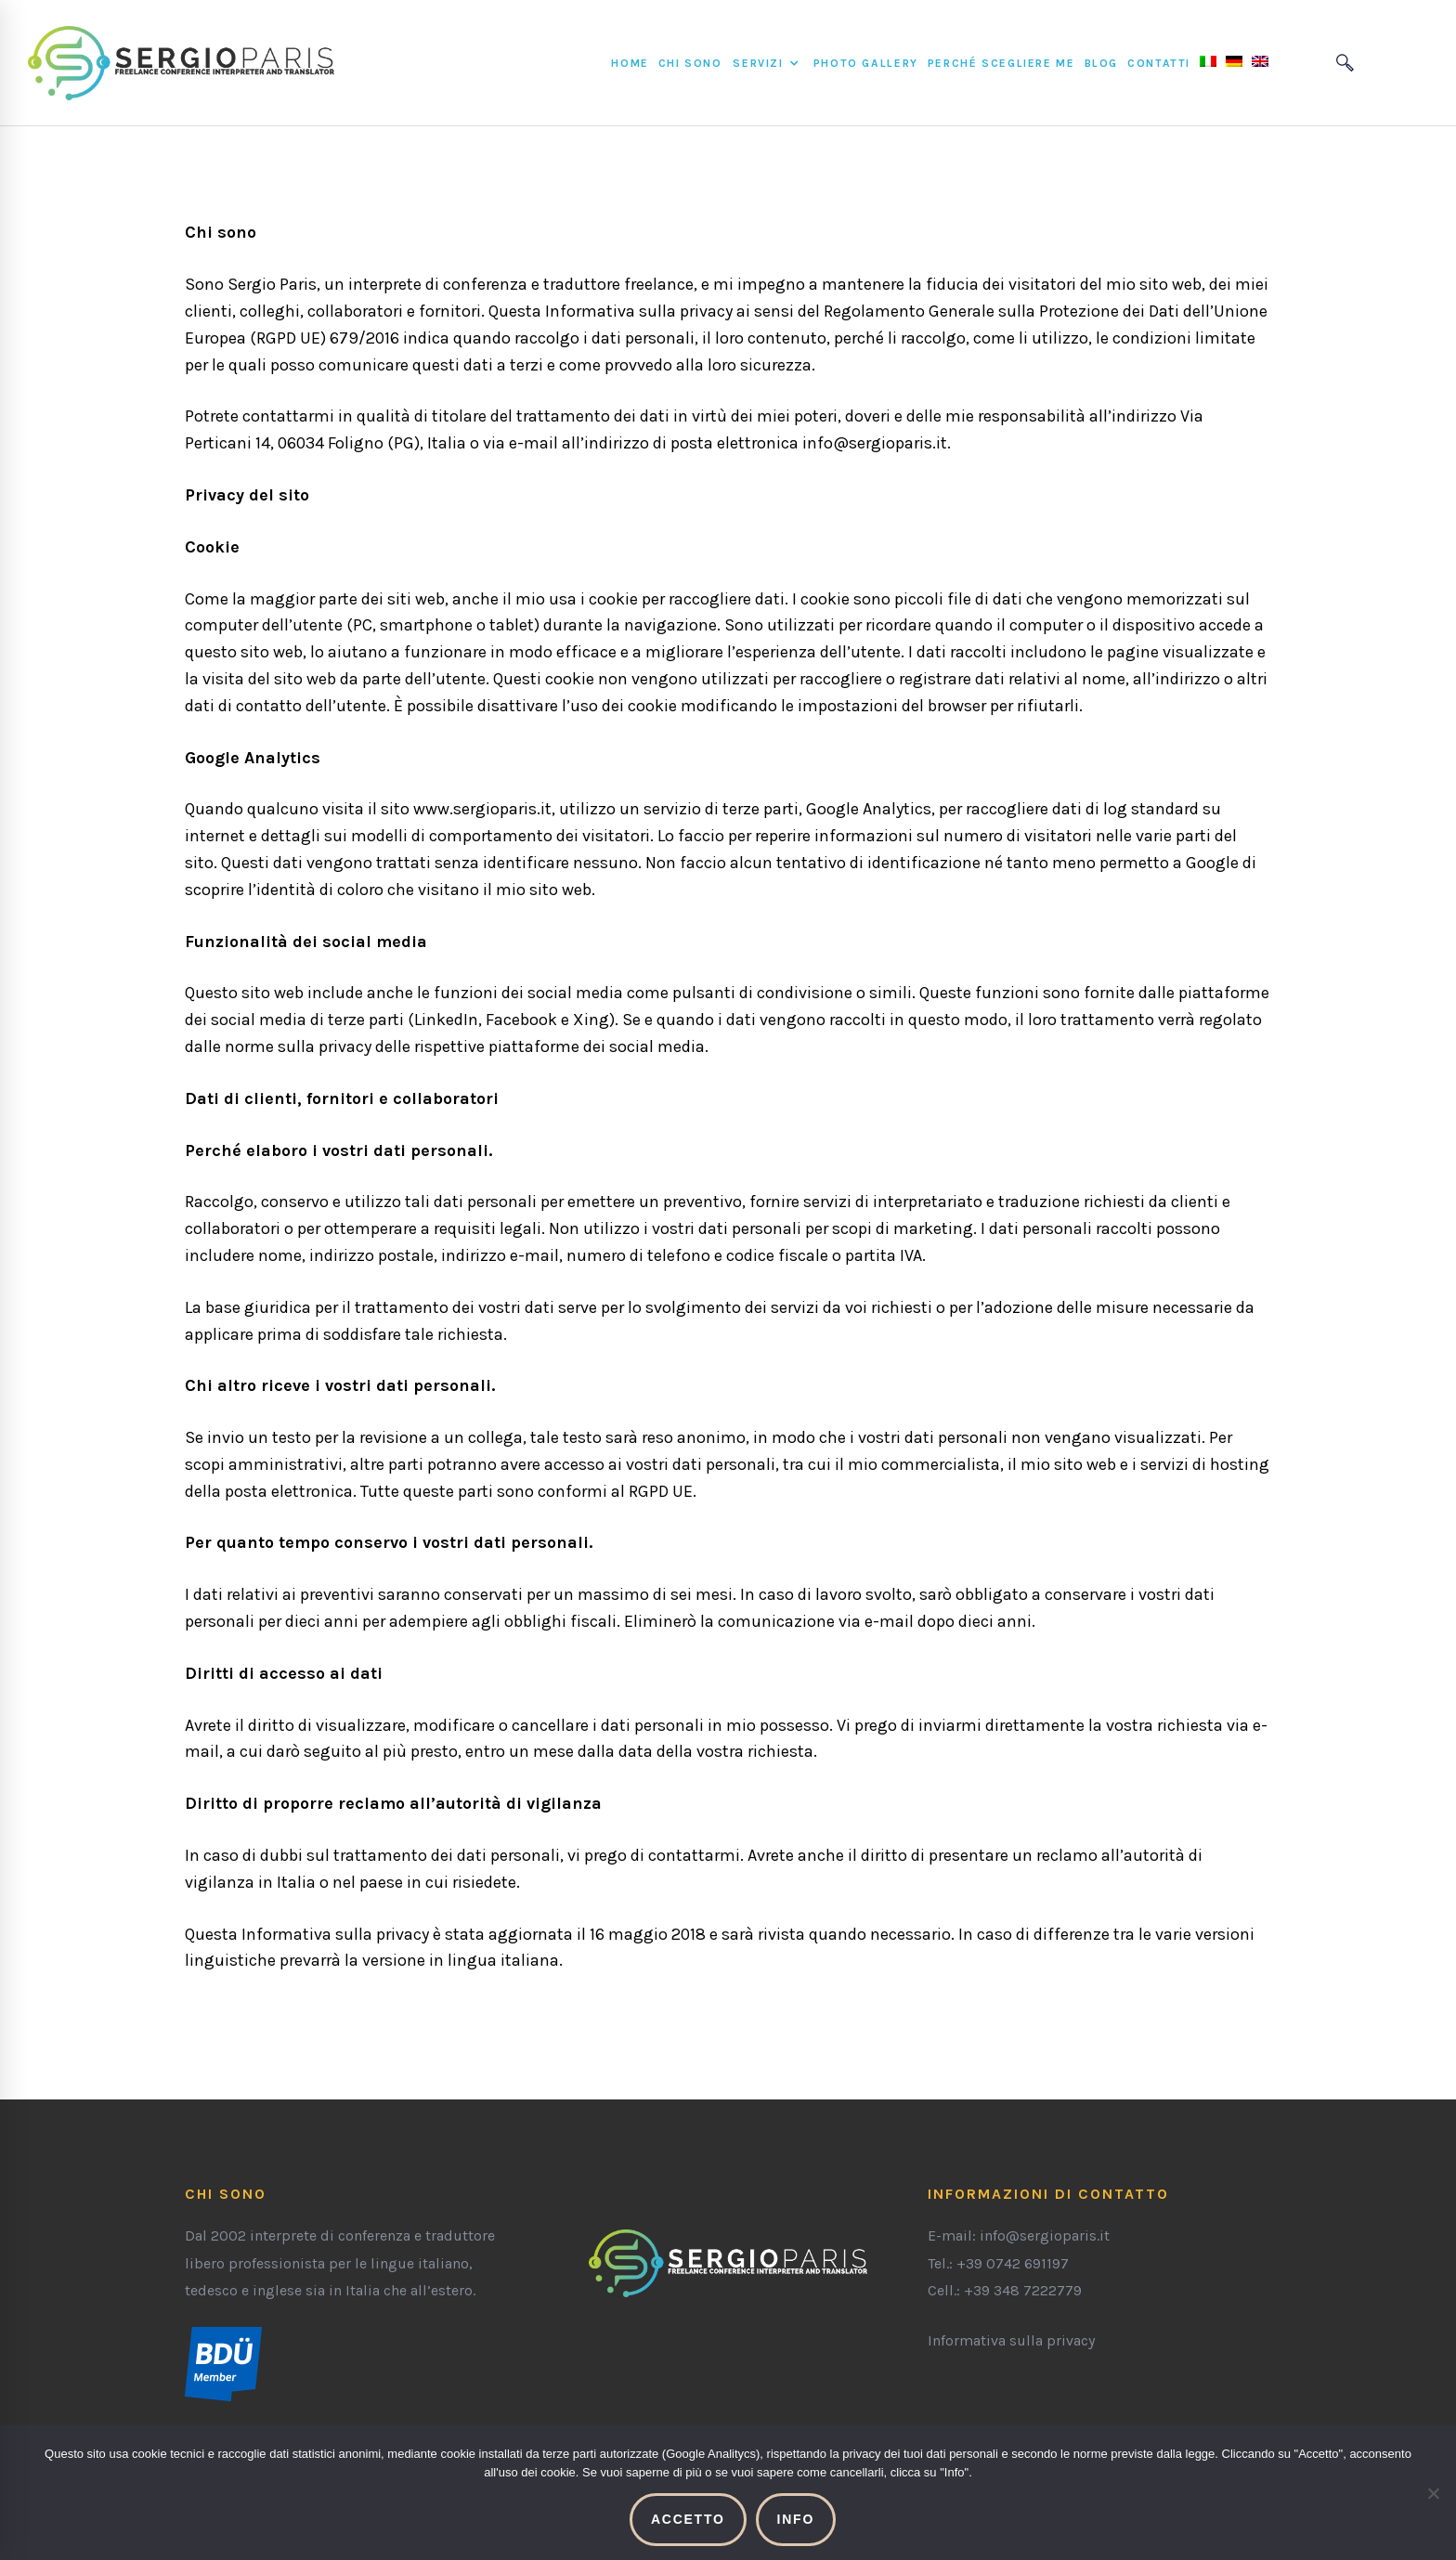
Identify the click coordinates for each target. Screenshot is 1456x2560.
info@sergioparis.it (874, 443)
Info (795, 2519)
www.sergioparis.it (482, 809)
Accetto (688, 2519)
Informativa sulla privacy (1011, 2340)
